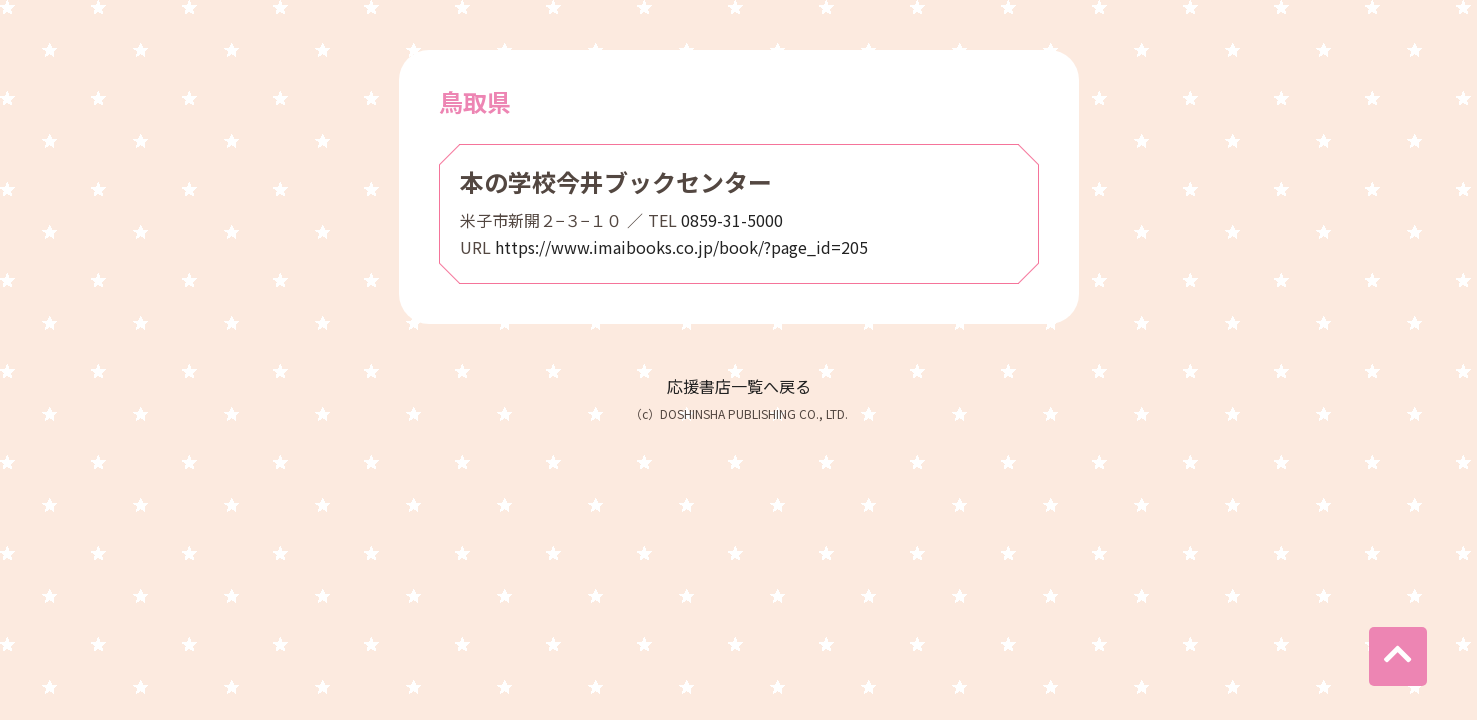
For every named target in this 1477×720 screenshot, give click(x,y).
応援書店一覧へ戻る (739, 386)
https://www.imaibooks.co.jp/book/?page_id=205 (681, 247)
